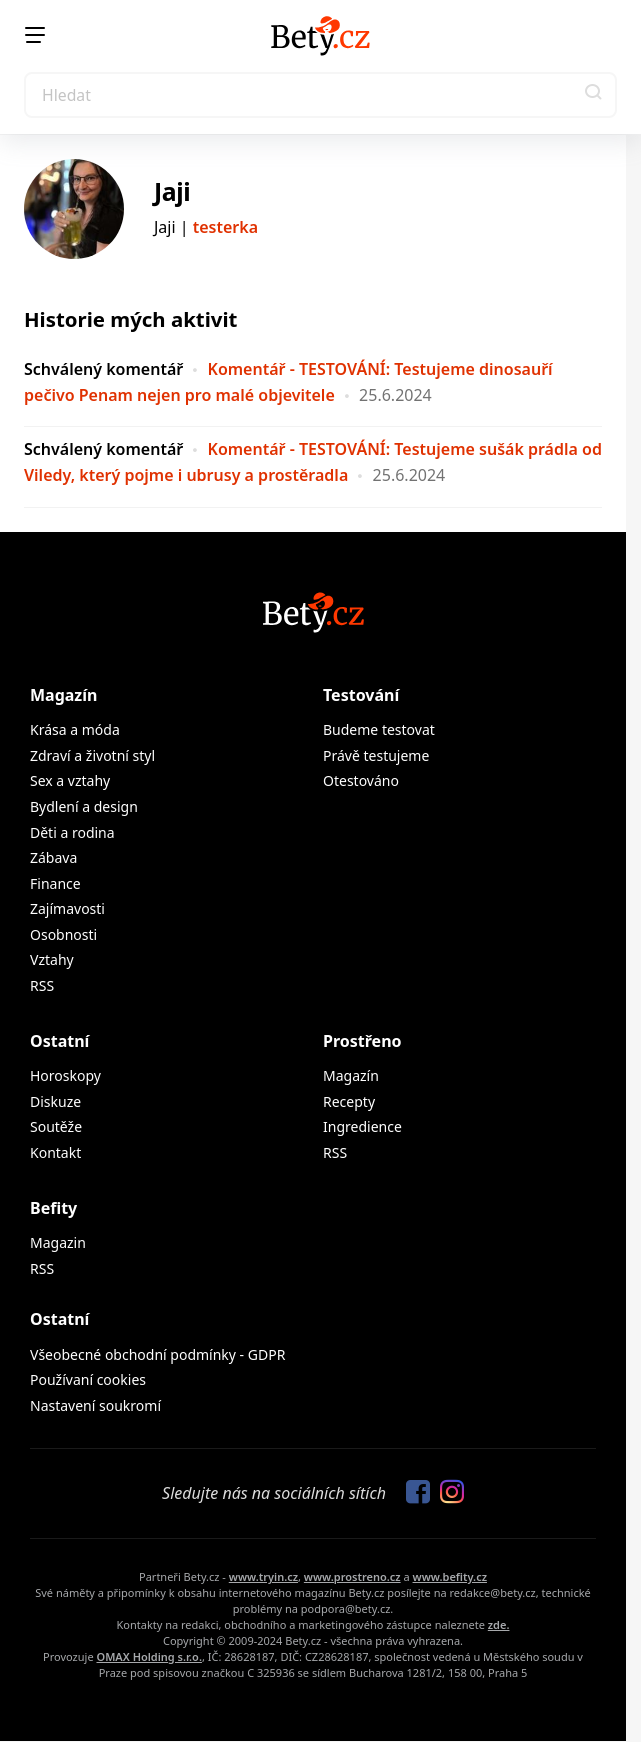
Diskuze (55, 1101)
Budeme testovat (379, 729)
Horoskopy (65, 1075)
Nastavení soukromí (95, 1405)
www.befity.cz (450, 1576)
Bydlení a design (84, 806)
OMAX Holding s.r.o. (148, 1656)
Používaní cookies (88, 1379)
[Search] (320, 95)
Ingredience (362, 1126)
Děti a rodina (72, 832)
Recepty (349, 1101)
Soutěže (56, 1126)
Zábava (53, 857)
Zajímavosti (67, 908)
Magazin (58, 1242)
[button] (594, 95)
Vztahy (52, 959)
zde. (499, 1624)
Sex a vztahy (70, 780)
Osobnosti (63, 934)
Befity (53, 1208)
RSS (42, 985)
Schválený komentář (103, 369)
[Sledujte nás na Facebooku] (413, 1493)
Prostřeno (362, 1041)
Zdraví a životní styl (92, 755)
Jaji (172, 191)
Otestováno (361, 780)
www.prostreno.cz (352, 1576)
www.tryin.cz (263, 1576)
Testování (361, 695)
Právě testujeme (376, 755)
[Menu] (35, 35)
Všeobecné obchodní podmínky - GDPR (157, 1354)
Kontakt (55, 1152)
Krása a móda (75, 729)
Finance (55, 883)
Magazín (63, 695)
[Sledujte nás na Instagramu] (447, 1493)
